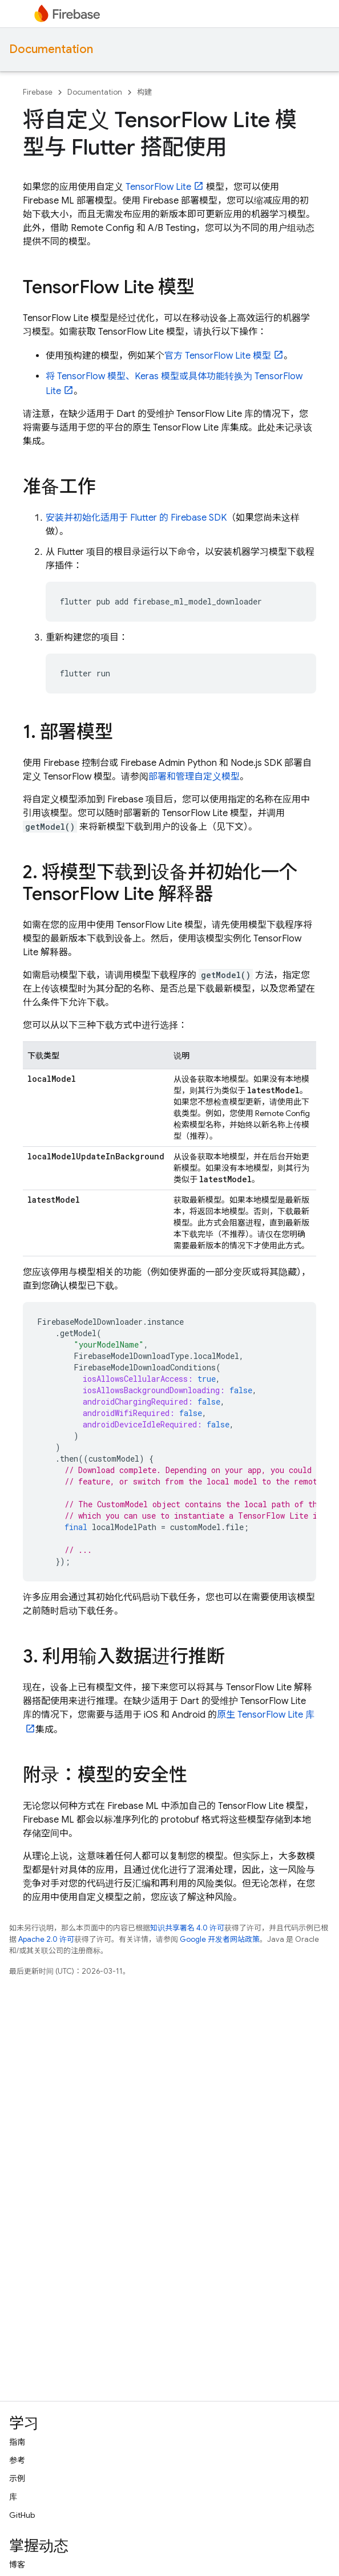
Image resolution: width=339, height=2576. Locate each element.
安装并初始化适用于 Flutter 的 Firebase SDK (136, 518)
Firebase (38, 92)
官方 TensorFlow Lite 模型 (217, 356)
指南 (17, 2442)
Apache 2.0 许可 (46, 1939)
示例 (17, 2478)
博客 (17, 2564)
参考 (17, 2460)
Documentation (51, 49)
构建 (144, 92)
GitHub (22, 2515)
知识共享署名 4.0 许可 (187, 1928)
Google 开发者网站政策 (220, 1939)
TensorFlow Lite (158, 187)
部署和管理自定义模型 (194, 776)
